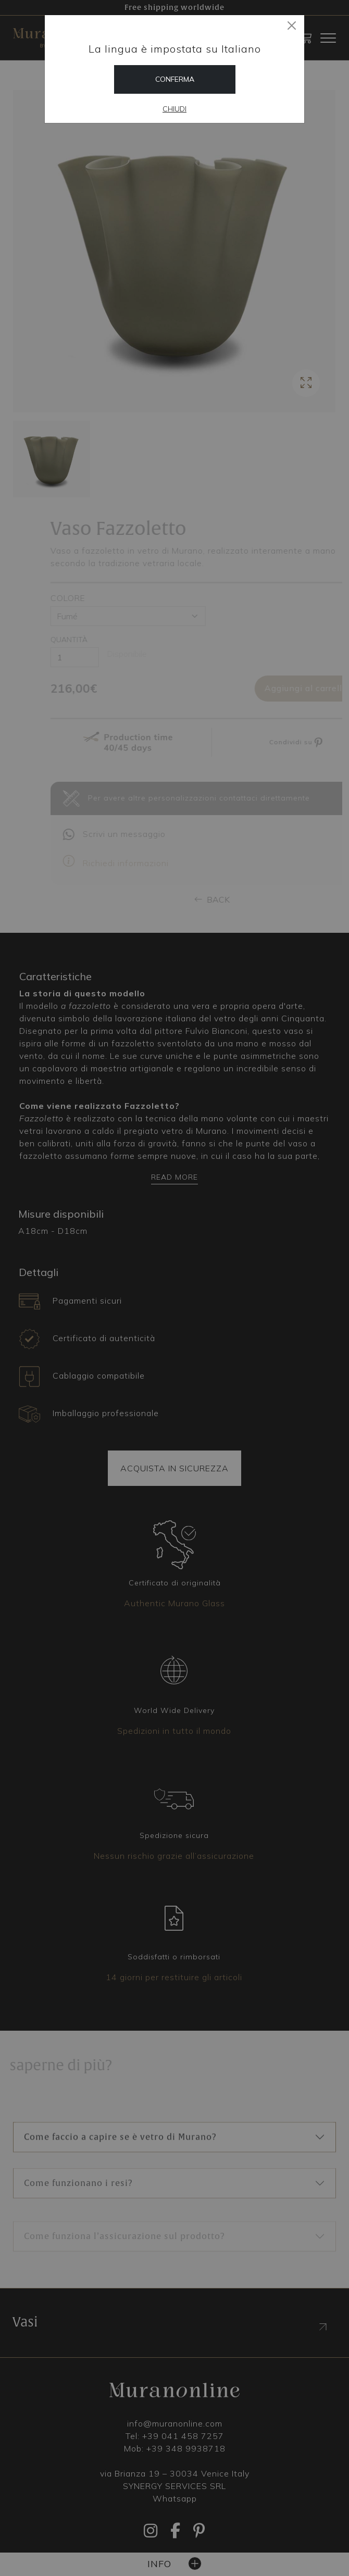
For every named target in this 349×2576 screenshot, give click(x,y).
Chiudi (174, 109)
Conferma (174, 79)
